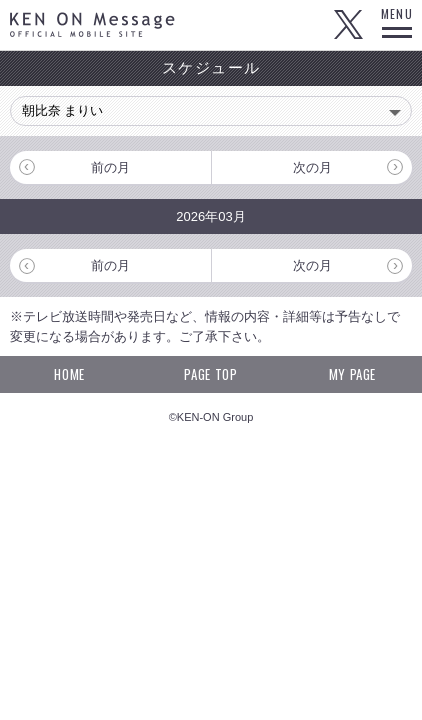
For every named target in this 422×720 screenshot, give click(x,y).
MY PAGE (353, 374)
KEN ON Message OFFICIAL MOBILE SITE (92, 24)
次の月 (312, 167)
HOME (69, 374)
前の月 (110, 167)
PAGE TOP (210, 374)
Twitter (348, 25)
